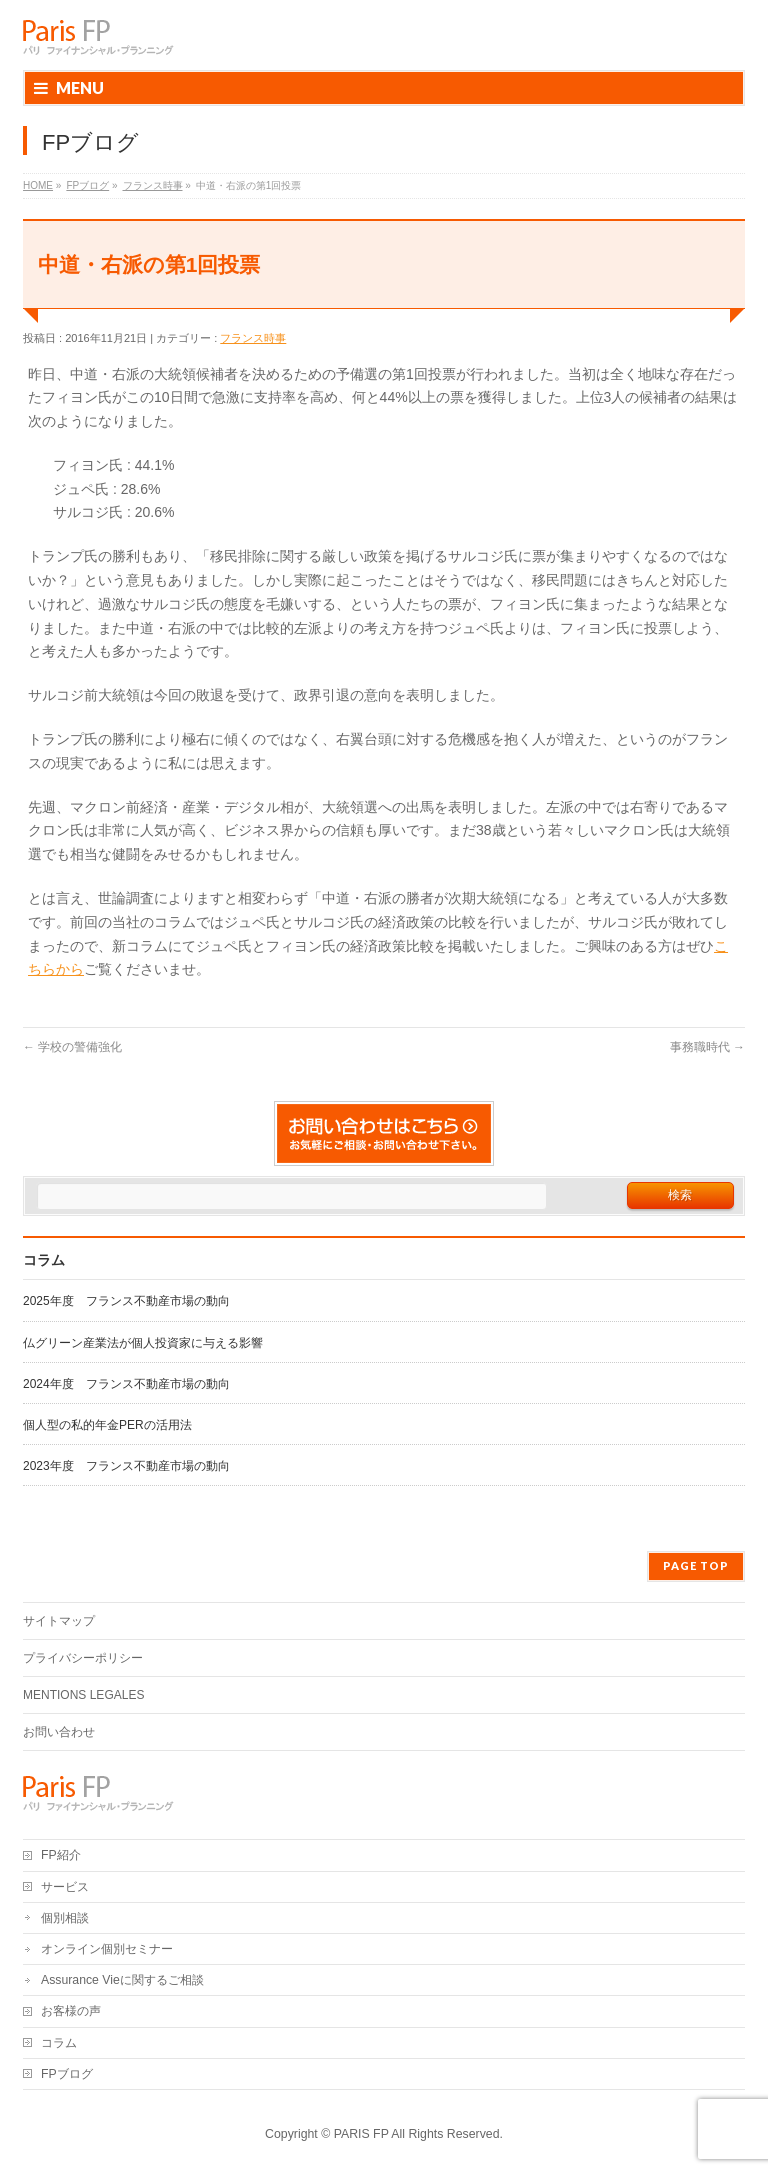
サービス (65, 1887)
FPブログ (67, 2074)
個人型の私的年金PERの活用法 (107, 1425)
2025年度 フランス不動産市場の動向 (126, 1301)
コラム (59, 2043)
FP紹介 (61, 1855)
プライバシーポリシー (83, 1658)
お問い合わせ (59, 1732)
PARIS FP (361, 2134)
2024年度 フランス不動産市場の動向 (126, 1384)
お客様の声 (71, 2011)
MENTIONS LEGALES (83, 1695)
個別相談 (65, 1918)
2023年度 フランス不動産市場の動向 (126, 1466)
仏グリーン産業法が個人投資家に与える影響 (143, 1343)
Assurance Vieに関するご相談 (122, 1980)
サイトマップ (59, 1621)
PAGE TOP (696, 1565)
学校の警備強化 (72, 1047)
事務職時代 (707, 1047)
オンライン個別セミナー (107, 1949)
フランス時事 (253, 338)
